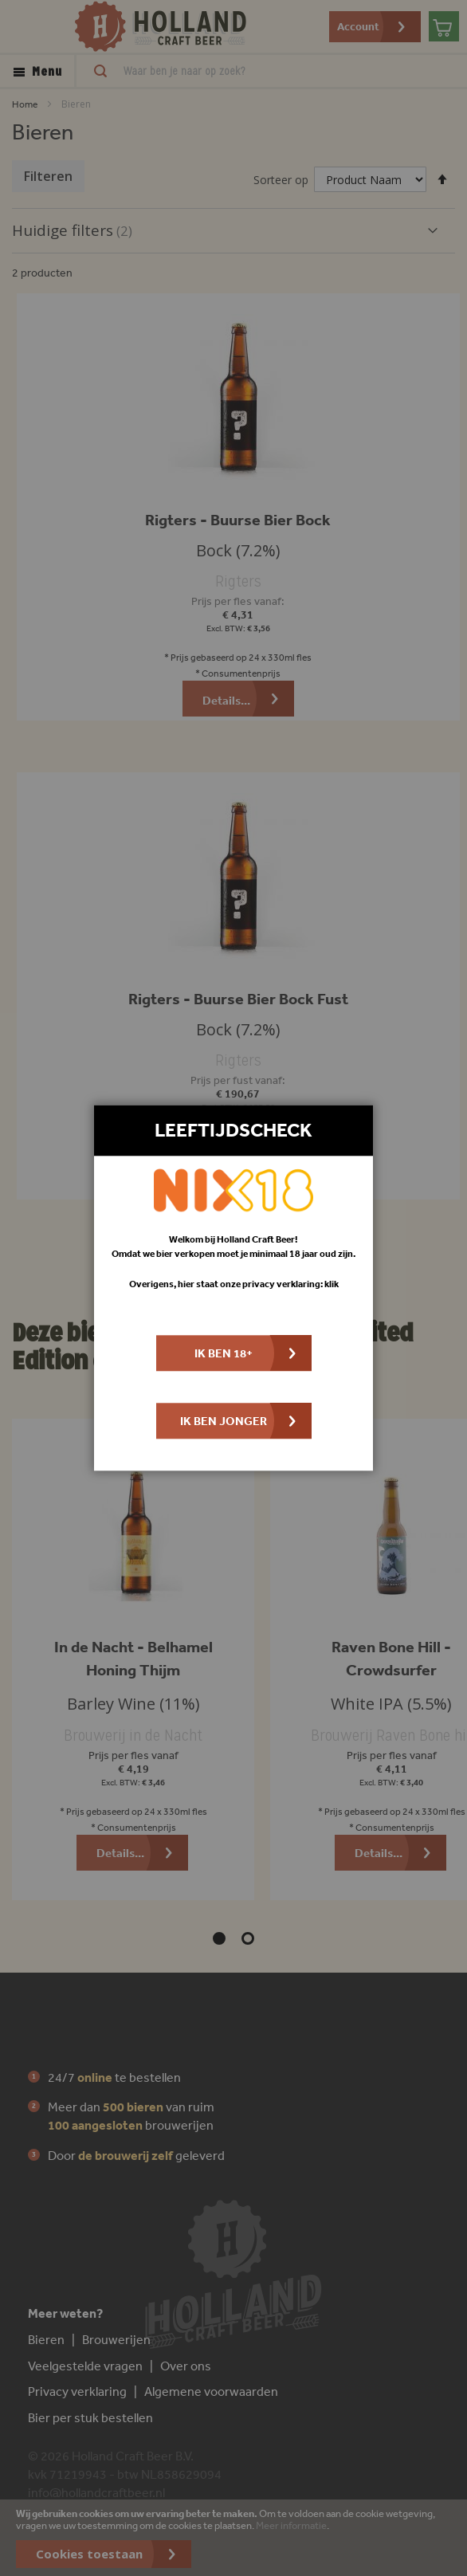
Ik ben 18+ (223, 1353)
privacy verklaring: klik (290, 1284)
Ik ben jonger (223, 1421)
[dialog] (233, 1288)
